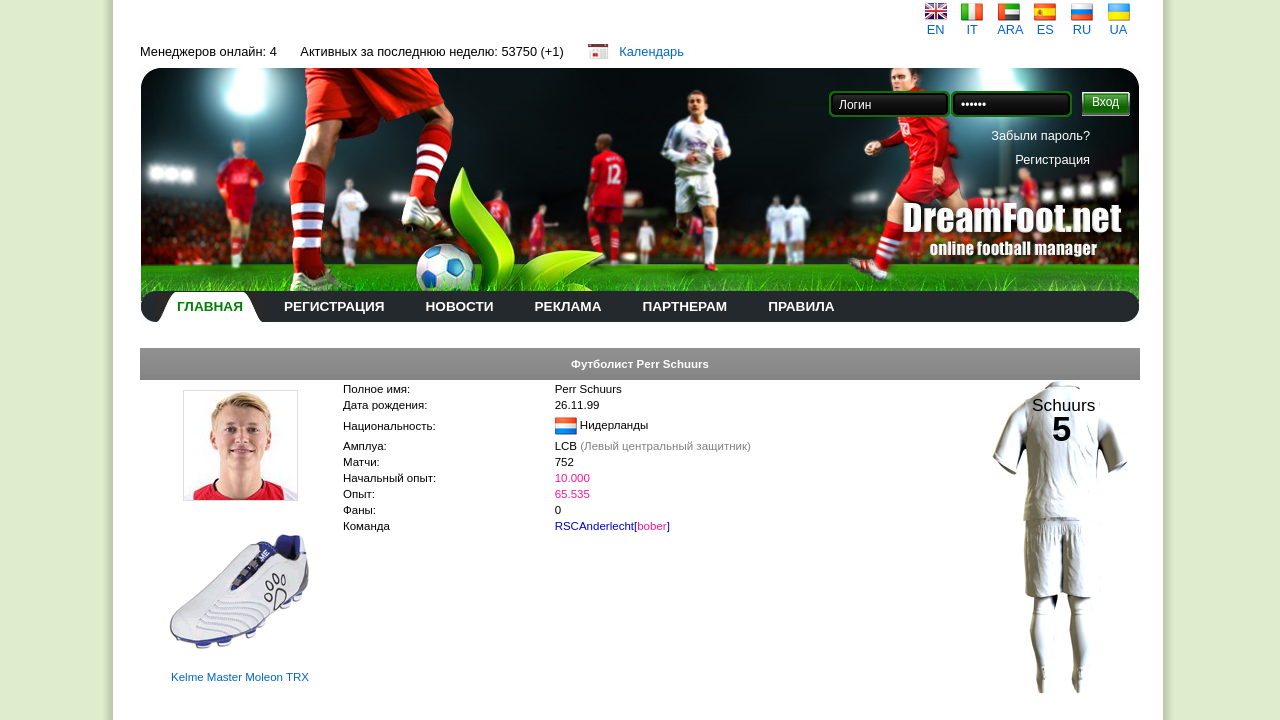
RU (1082, 23)
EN (936, 23)
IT (972, 23)
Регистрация (1052, 159)
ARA (1010, 23)
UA (1119, 23)
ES (1045, 23)
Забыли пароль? (1040, 135)
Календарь (651, 51)
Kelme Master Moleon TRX (240, 677)
